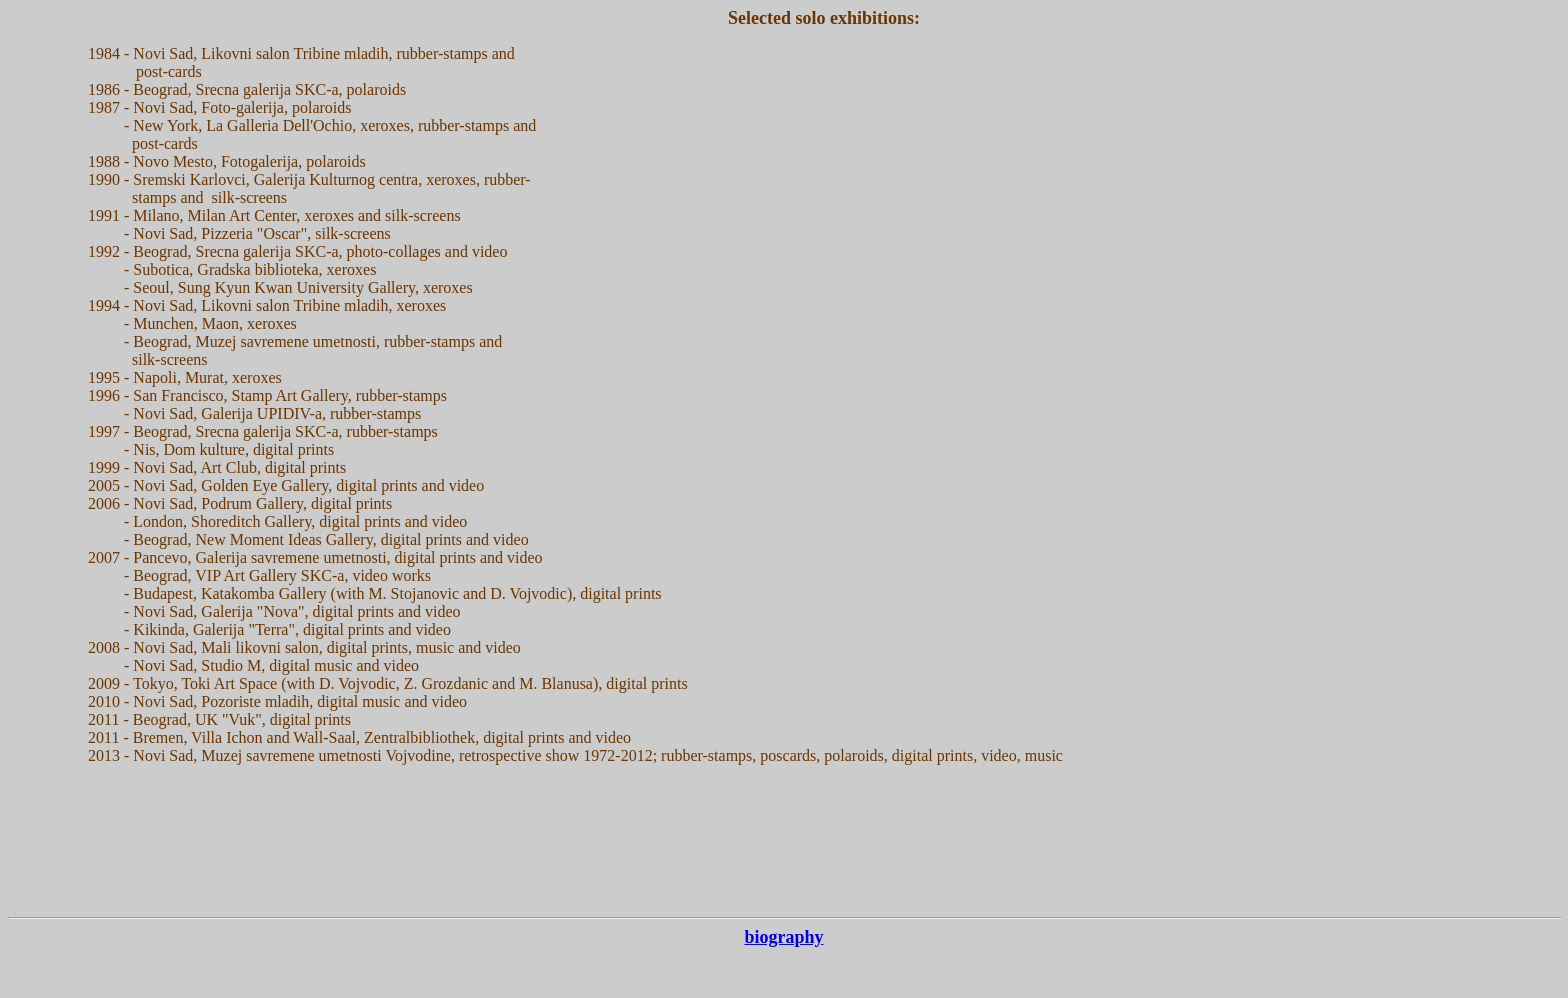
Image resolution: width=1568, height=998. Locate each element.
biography (783, 937)
